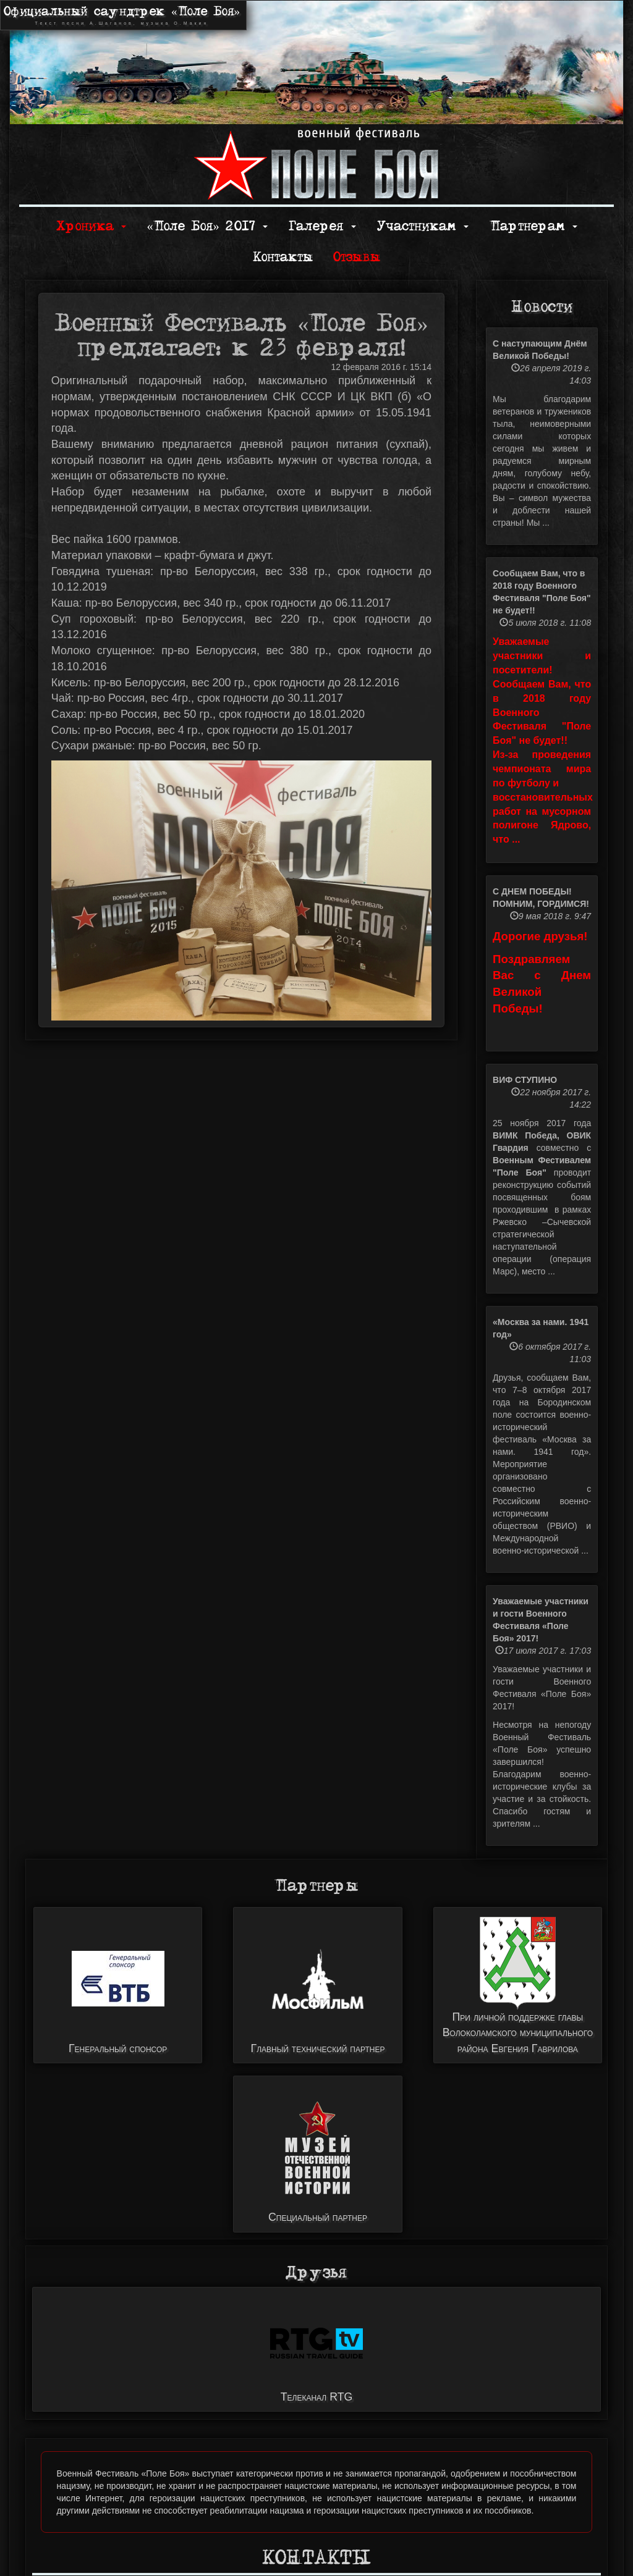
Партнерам (533, 226)
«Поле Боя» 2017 (207, 226)
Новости (541, 307)
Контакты (283, 257)
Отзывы (356, 257)
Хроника (91, 226)
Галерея (322, 226)
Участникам (423, 226)
